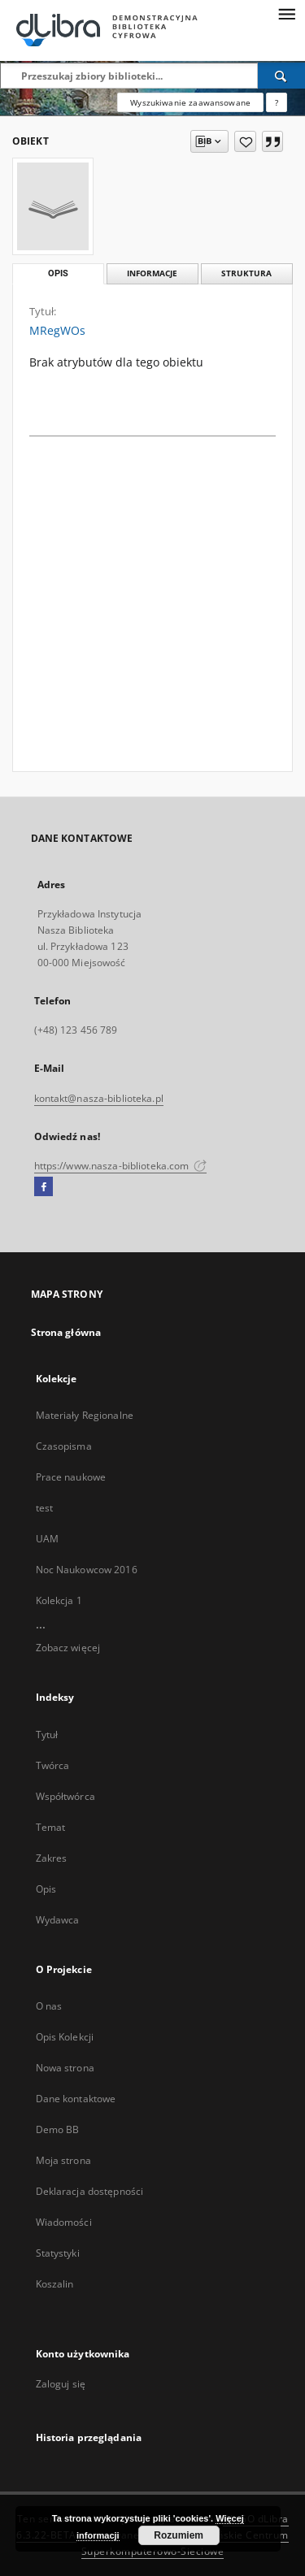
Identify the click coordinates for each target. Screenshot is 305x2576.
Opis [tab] (58, 273)
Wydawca (58, 1920)
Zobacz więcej (68, 1647)
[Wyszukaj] (281, 76)
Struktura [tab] (246, 273)
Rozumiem (178, 2535)
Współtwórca (65, 1796)
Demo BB (58, 2129)
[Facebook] (43, 1187)
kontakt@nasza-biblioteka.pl (98, 1098)
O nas (49, 2006)
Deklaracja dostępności (90, 2191)
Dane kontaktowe (76, 2098)
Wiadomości (64, 2222)
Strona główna (66, 1332)
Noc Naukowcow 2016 (86, 1569)
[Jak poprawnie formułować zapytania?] (276, 102)
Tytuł (47, 1734)
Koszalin (55, 2284)
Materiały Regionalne (84, 1415)
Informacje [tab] (152, 273)
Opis (46, 1889)
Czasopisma (64, 1446)
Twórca (53, 1765)
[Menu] (286, 13)
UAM (47, 1539)
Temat (51, 1827)
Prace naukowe (71, 1477)
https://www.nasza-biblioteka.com (120, 1166)
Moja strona (63, 2160)
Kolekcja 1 (59, 1600)
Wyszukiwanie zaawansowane (190, 102)
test (44, 1508)
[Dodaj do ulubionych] (245, 141)
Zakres (52, 1858)
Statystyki (58, 2253)
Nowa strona (65, 2068)
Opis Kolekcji (65, 2037)
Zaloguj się (61, 2384)
